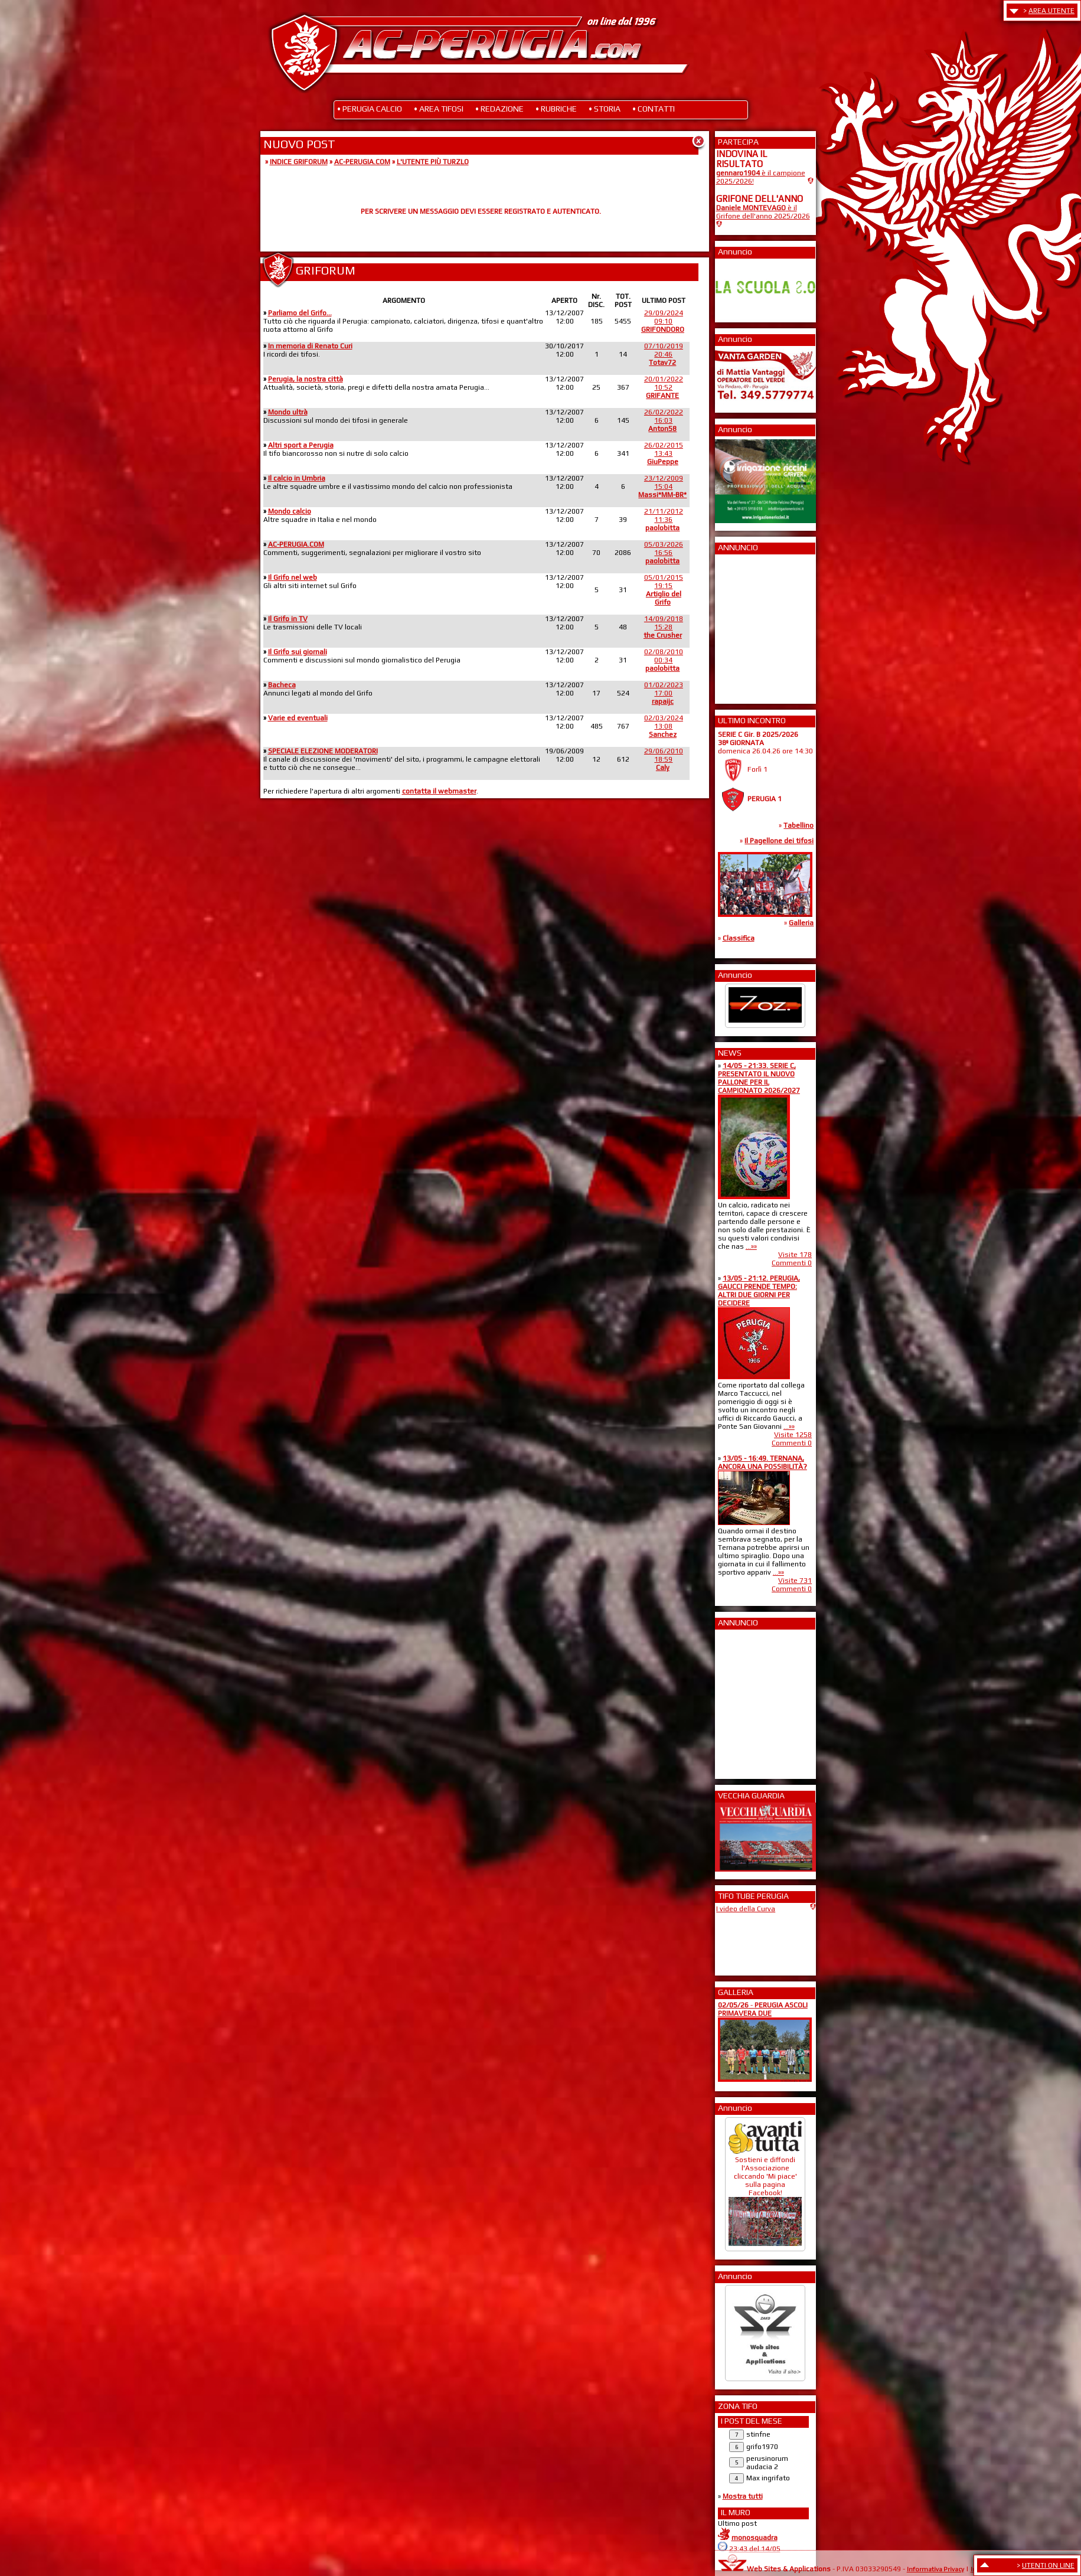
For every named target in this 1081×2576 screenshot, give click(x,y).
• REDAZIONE (499, 108)
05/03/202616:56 (663, 552)
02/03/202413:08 (663, 726)
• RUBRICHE (556, 108)
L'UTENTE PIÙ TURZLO (433, 162)
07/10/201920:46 (663, 354)
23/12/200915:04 (662, 486)
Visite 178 (795, 1255)
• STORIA (604, 108)
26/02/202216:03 (663, 420)
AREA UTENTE (1051, 10)
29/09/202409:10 (662, 321)
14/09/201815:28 (663, 627)
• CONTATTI (653, 108)
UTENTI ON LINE (1048, 2565)
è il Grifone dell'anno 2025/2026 (763, 212)
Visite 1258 (793, 1435)
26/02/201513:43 (663, 453)
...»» (751, 1246)
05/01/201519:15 (663, 589)
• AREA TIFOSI (438, 108)
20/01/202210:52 (663, 387)
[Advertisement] (751, 625)
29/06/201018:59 (663, 759)
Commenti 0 (792, 1263)
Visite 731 (795, 1580)
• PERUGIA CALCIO (369, 108)
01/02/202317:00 (663, 693)
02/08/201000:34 (663, 660)
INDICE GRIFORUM (299, 162)
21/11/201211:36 (663, 519)
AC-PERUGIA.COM (362, 162)
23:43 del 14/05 (754, 2549)
